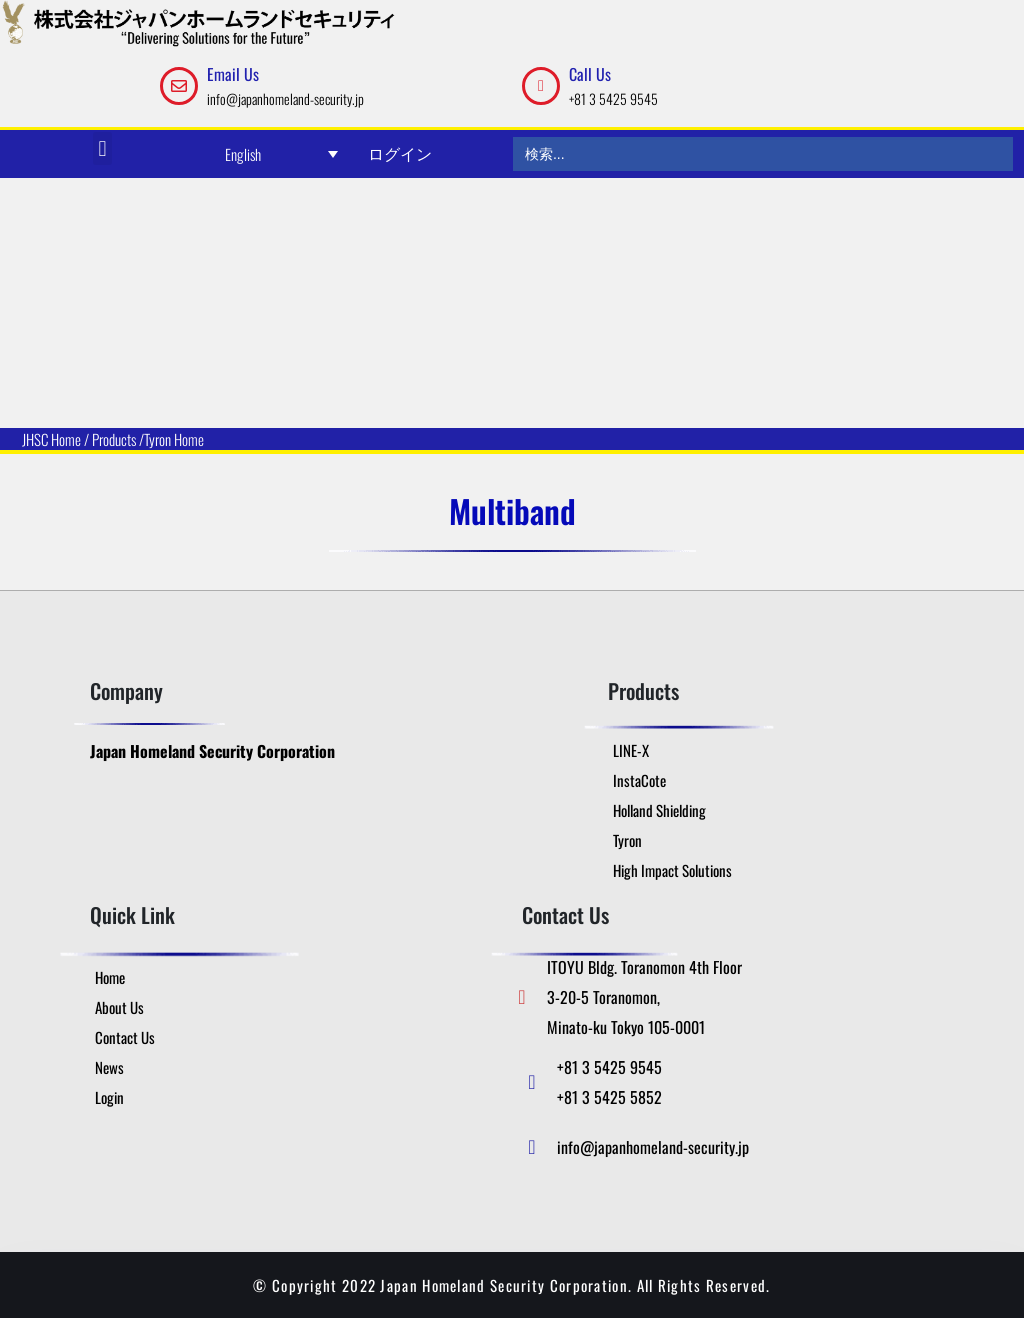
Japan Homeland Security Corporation (212, 751)
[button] (102, 148)
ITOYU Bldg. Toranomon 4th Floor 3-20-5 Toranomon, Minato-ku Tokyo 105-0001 (644, 997)
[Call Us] (541, 86)
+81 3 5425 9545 (613, 98)
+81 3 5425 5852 (609, 1097)
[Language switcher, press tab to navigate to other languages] (282, 153)
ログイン (400, 153)
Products (114, 439)
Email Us (233, 74)
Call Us (590, 74)
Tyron (157, 439)
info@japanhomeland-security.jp (285, 98)
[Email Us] (179, 86)
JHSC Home (51, 439)
